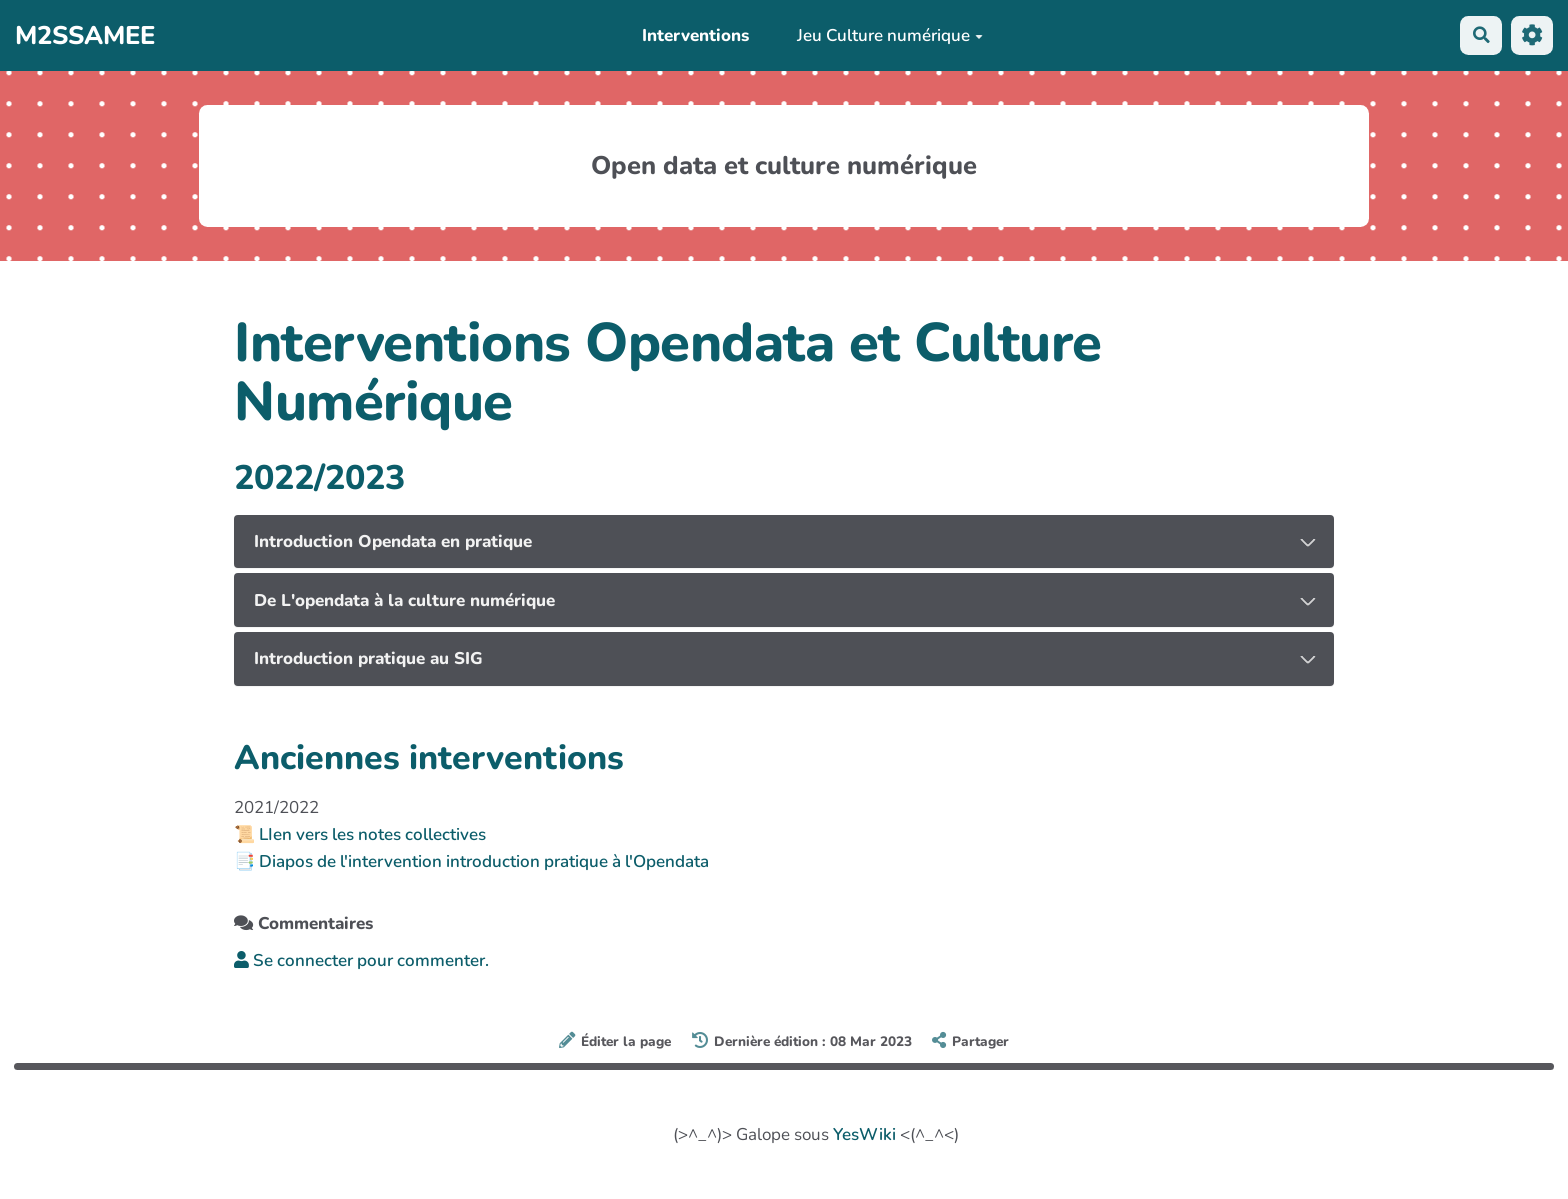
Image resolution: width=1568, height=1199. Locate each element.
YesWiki (864, 1134)
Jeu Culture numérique (889, 35)
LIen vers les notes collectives (372, 834)
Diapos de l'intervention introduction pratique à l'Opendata (484, 861)
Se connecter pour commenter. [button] (361, 960)
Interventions (695, 35)
